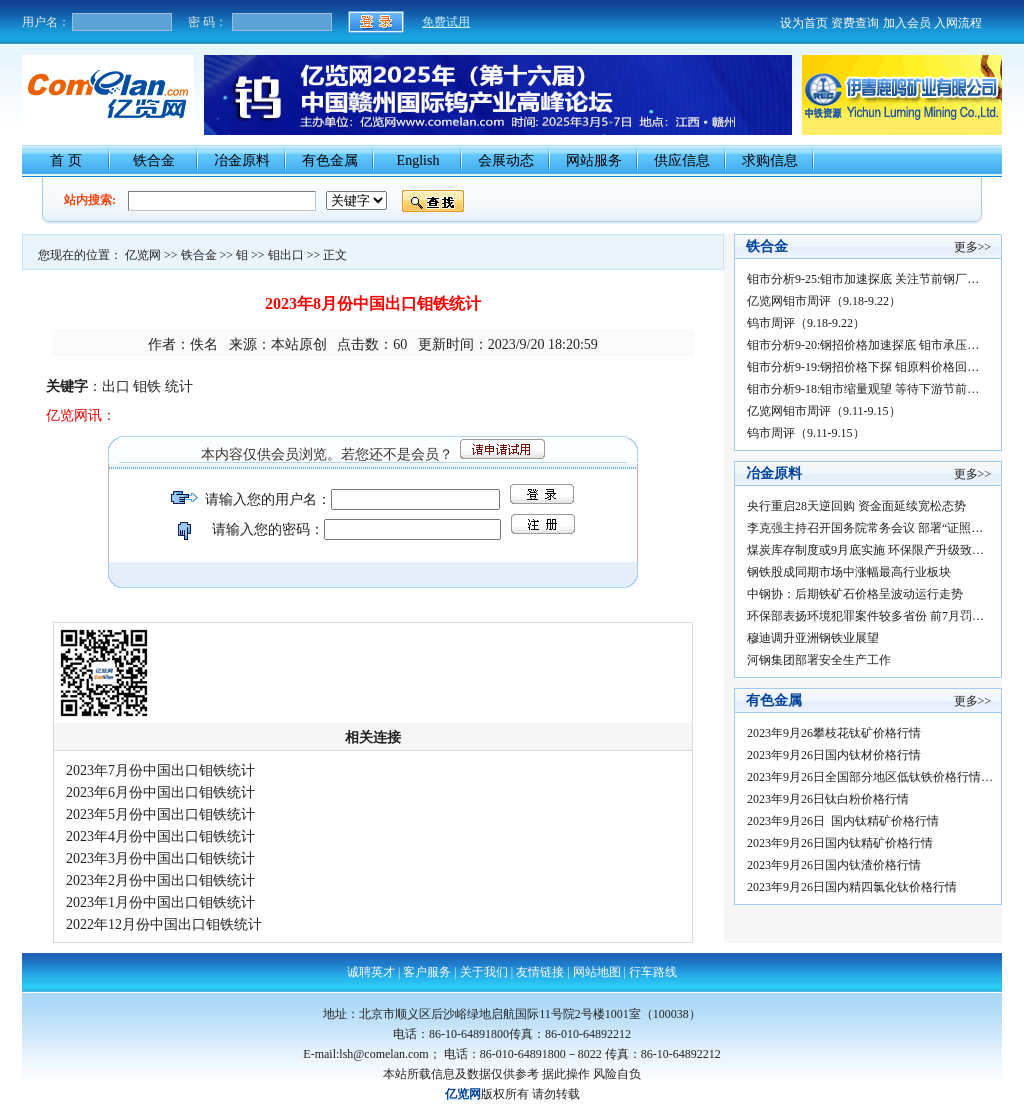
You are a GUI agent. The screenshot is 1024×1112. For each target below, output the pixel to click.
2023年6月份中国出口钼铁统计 (160, 792)
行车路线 (653, 972)
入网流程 (958, 23)
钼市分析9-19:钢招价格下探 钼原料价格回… (863, 367)
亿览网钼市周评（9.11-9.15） (824, 411)
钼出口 (286, 255)
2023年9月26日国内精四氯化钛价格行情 (855, 887)
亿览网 (143, 255)
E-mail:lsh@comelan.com (365, 1054)
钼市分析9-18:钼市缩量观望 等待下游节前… (863, 389)
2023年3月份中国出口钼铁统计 (160, 858)
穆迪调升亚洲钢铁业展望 (813, 638)
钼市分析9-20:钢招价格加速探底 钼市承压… (863, 345)
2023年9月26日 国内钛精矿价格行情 (847, 821)
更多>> (973, 247)
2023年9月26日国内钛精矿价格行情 (844, 843)
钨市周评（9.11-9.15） (806, 433)
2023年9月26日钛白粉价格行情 (831, 799)
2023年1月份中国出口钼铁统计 (160, 902)
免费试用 (446, 22)
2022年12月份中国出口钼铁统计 (164, 924)
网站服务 (594, 160)
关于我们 (484, 972)
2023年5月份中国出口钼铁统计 (160, 814)
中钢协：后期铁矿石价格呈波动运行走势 (855, 594)
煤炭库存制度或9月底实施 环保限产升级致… (865, 550)
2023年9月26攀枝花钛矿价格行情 (838, 733)
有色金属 (330, 160)
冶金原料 (242, 160)
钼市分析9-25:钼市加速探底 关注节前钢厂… (863, 279)
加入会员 (907, 23)
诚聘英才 (371, 972)
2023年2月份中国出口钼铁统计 (160, 880)
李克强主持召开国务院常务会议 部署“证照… (865, 528)
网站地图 (597, 972)
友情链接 (540, 972)
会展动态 (506, 160)
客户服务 (427, 972)
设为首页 (804, 23)
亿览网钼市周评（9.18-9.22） (824, 301)
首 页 (66, 160)
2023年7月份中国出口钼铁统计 (160, 770)
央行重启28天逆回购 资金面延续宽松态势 (856, 506)
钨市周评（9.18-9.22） (806, 323)
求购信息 (770, 160)
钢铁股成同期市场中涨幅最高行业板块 (849, 572)
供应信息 (682, 160)
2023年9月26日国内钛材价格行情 (838, 755)
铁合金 (154, 160)
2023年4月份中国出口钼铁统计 (160, 836)
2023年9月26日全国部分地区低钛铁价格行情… (870, 777)
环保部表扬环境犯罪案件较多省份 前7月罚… (865, 616)
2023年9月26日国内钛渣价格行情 (834, 865)
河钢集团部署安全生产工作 (819, 660)
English (418, 160)
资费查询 (855, 23)
